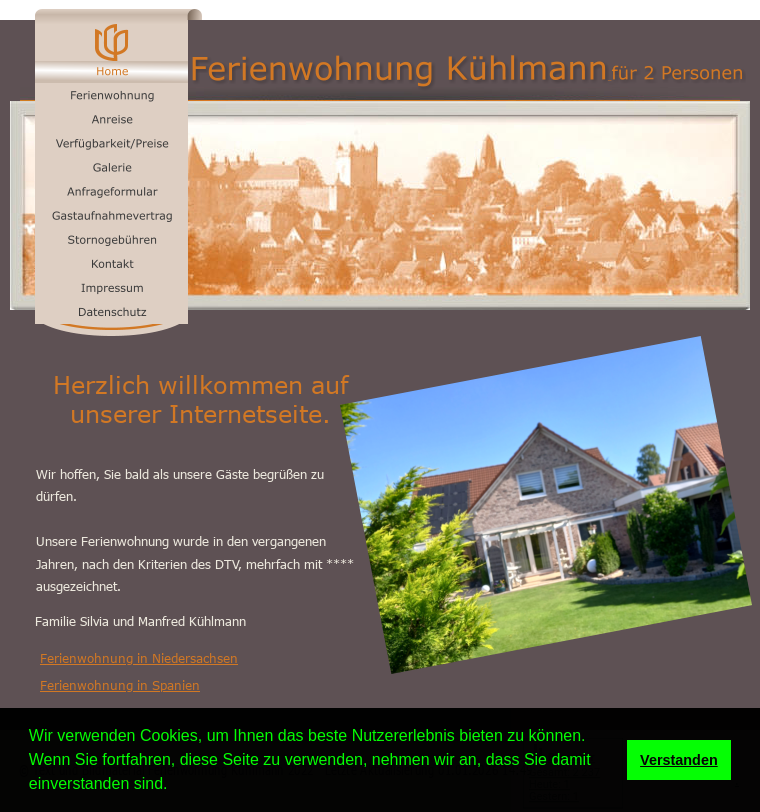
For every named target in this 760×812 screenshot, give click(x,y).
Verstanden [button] (679, 760)
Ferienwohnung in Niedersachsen (139, 658)
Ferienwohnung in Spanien (120, 685)
